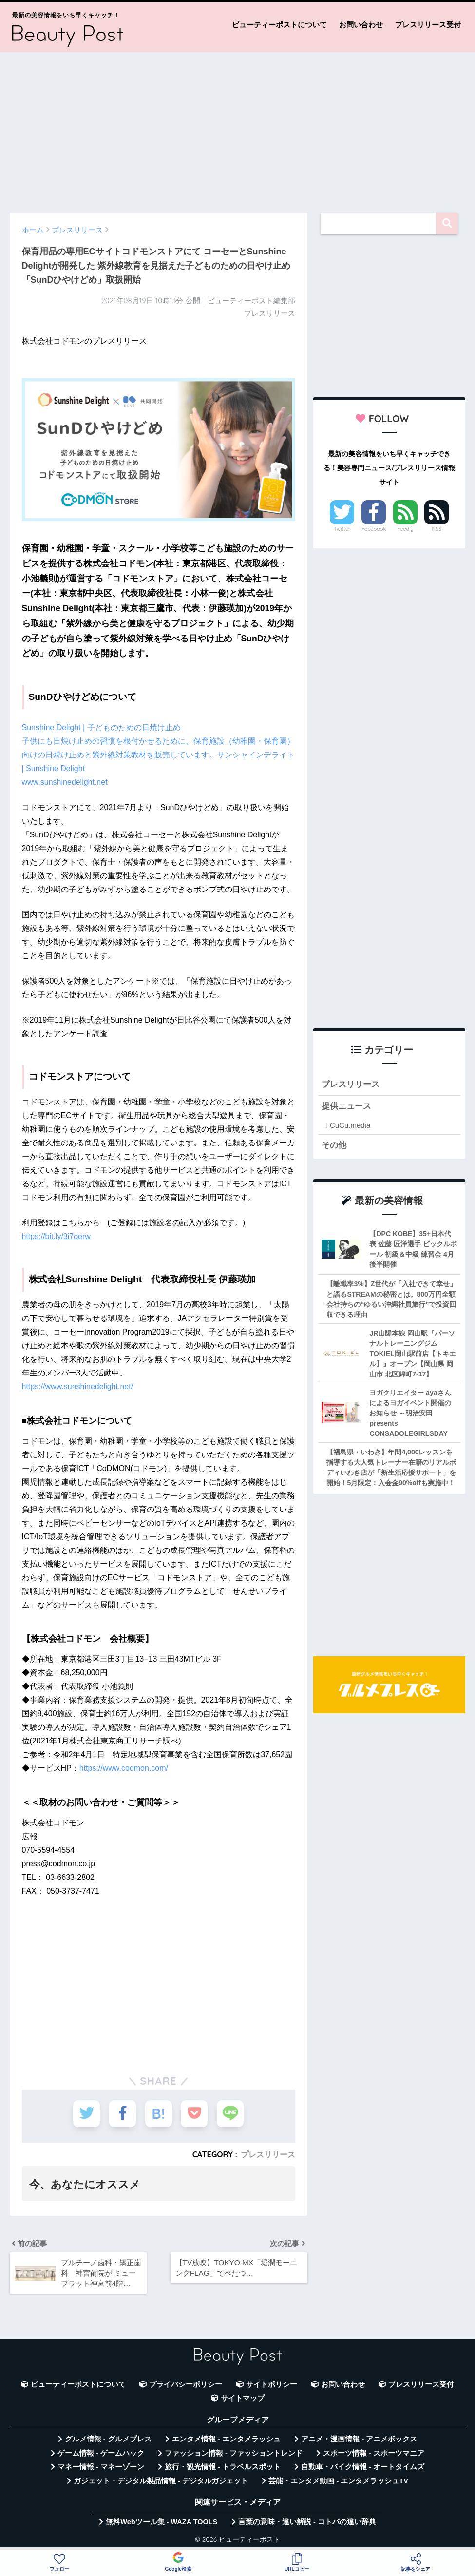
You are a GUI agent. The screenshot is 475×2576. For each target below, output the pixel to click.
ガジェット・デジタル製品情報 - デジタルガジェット (161, 2481)
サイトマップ (243, 2398)
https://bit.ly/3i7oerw (56, 1236)
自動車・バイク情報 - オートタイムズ (362, 2467)
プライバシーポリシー (185, 2384)
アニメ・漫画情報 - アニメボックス (359, 2439)
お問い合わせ (361, 24)
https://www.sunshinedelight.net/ (77, 1386)
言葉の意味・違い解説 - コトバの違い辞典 (307, 2522)
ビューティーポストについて (279, 24)
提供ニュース (346, 1106)
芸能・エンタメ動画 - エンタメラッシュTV (338, 2481)
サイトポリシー (271, 2384)
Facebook (373, 528)
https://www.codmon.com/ (123, 1768)
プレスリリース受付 (428, 24)
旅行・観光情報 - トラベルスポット (223, 2467)
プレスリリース (268, 2154)
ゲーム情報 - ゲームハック (100, 2453)
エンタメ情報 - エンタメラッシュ (226, 2439)
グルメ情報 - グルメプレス (108, 2439)
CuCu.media (350, 1125)
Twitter (342, 528)
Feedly (405, 528)
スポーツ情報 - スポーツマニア (373, 2453)
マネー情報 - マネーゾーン (100, 2467)
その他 (334, 1145)
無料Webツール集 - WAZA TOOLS (161, 2522)
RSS (437, 528)
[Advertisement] (237, 127)
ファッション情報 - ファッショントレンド (234, 2453)
